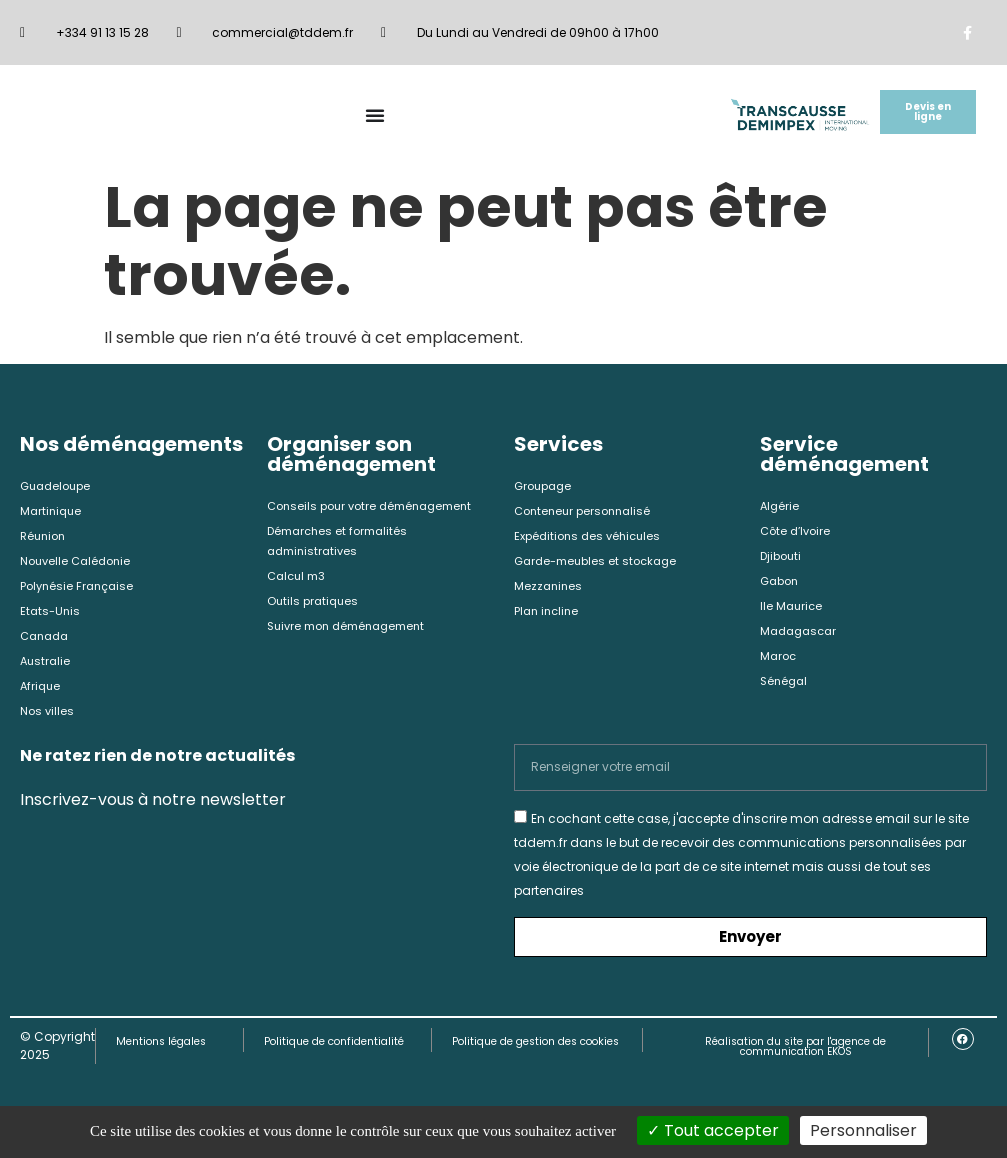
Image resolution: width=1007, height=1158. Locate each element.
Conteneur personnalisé (587, 512)
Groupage (545, 486)
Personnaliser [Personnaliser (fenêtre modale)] (863, 1130)
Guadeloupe (58, 486)
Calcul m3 (299, 578)
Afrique (41, 694)
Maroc (779, 662)
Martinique (52, 512)
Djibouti (782, 558)
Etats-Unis (51, 616)
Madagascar (801, 636)
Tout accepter (713, 1130)
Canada (47, 642)
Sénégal (785, 688)
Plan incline (548, 616)
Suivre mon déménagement (353, 630)
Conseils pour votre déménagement (377, 506)
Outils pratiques (315, 604)
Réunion (45, 538)
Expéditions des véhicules (592, 538)
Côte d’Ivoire (798, 532)
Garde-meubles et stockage (601, 564)
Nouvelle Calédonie (79, 564)
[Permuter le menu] (375, 115)
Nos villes (48, 720)
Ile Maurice (792, 610)
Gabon (781, 584)
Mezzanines (549, 590)
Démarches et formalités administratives (342, 542)
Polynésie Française (80, 590)
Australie (46, 668)
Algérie (780, 506)
